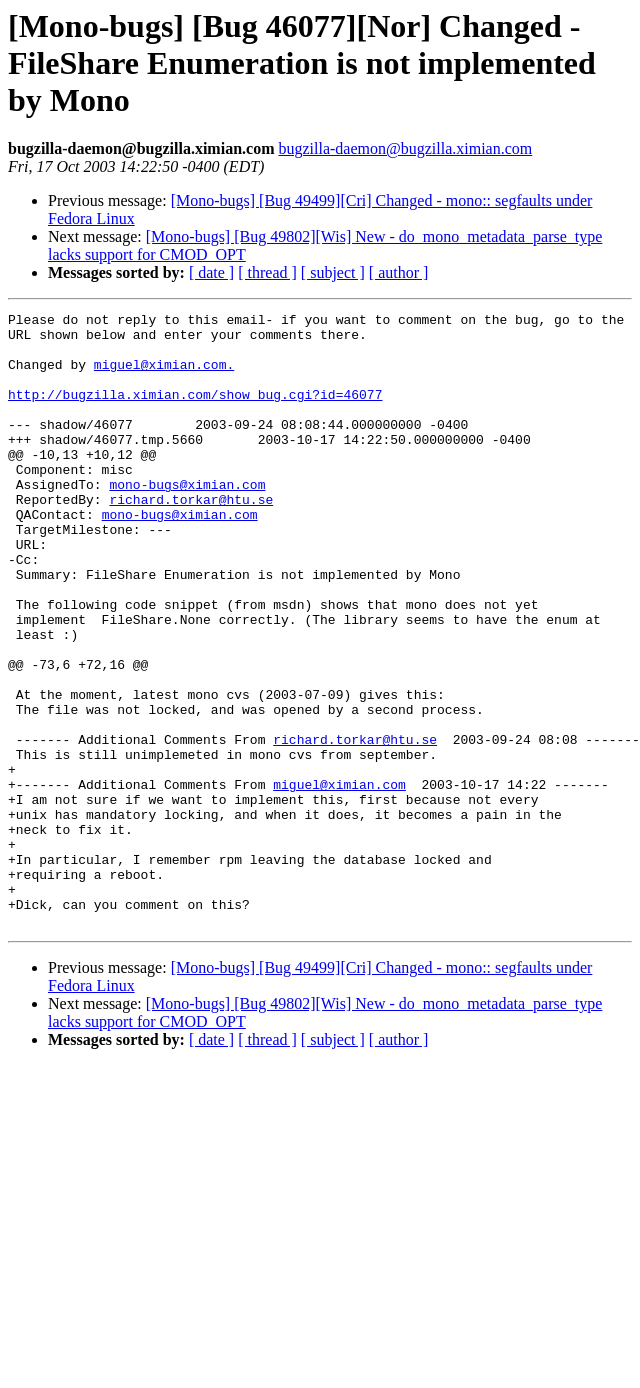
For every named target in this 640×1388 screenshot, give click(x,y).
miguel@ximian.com (339, 880)
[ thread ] (267, 272)
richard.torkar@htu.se (191, 538)
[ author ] (399, 272)
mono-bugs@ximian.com (187, 520)
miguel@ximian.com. (164, 376)
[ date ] (211, 272)
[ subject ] (333, 272)
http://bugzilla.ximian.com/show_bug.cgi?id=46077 (195, 412)
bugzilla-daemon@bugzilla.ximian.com (405, 148)
